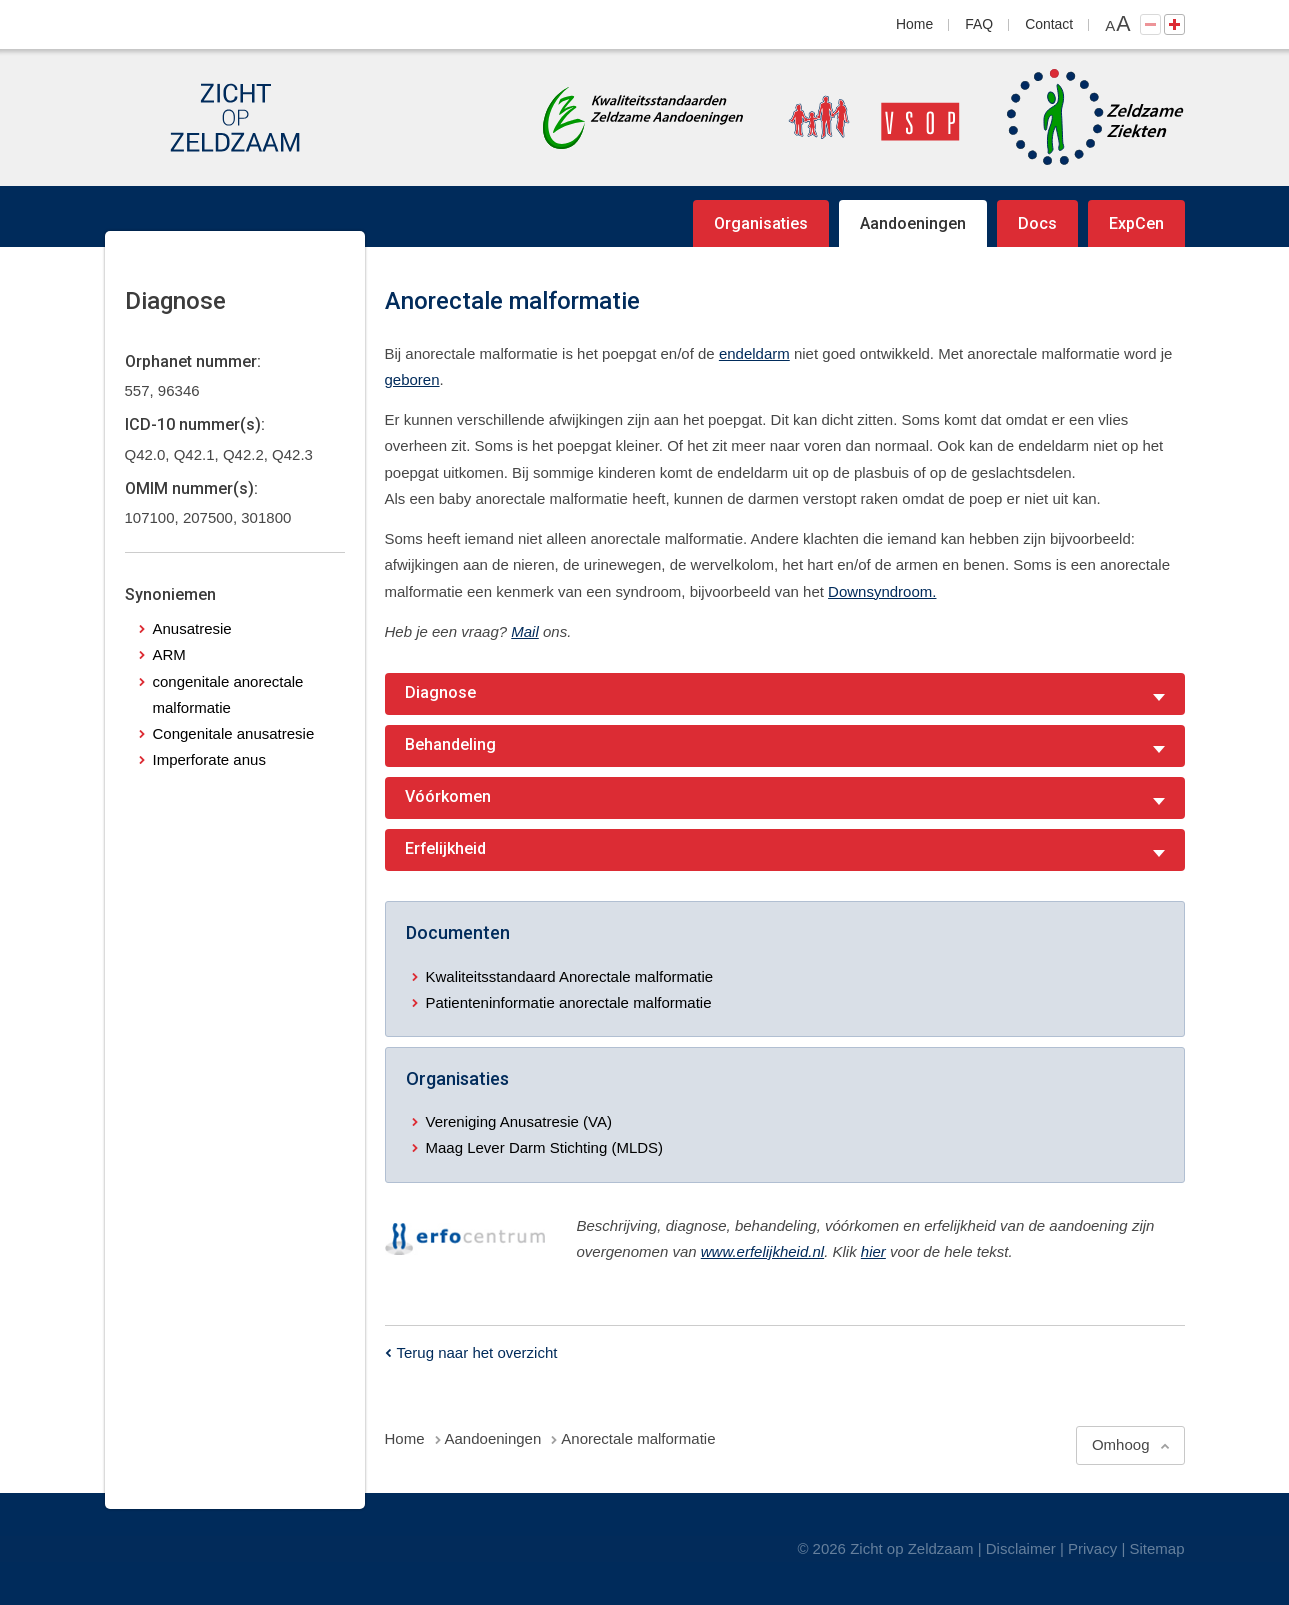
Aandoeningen (913, 223)
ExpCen (1136, 223)
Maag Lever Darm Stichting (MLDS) (545, 1147)
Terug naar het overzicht (477, 1352)
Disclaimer (1021, 1548)
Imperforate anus (209, 759)
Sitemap (1156, 1548)
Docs (1037, 223)
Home (914, 24)
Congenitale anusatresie (234, 733)
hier (873, 1251)
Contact (1049, 24)
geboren (412, 379)
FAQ (979, 24)
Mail (525, 631)
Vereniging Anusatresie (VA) (519, 1121)
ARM (169, 654)
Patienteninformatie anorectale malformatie (569, 1002)
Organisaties (761, 223)
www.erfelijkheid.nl (762, 1251)
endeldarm (754, 353)
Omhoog (1121, 1444)
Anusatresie (192, 628)
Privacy (1092, 1548)
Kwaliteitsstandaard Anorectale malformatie (570, 976)
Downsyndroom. (882, 591)
